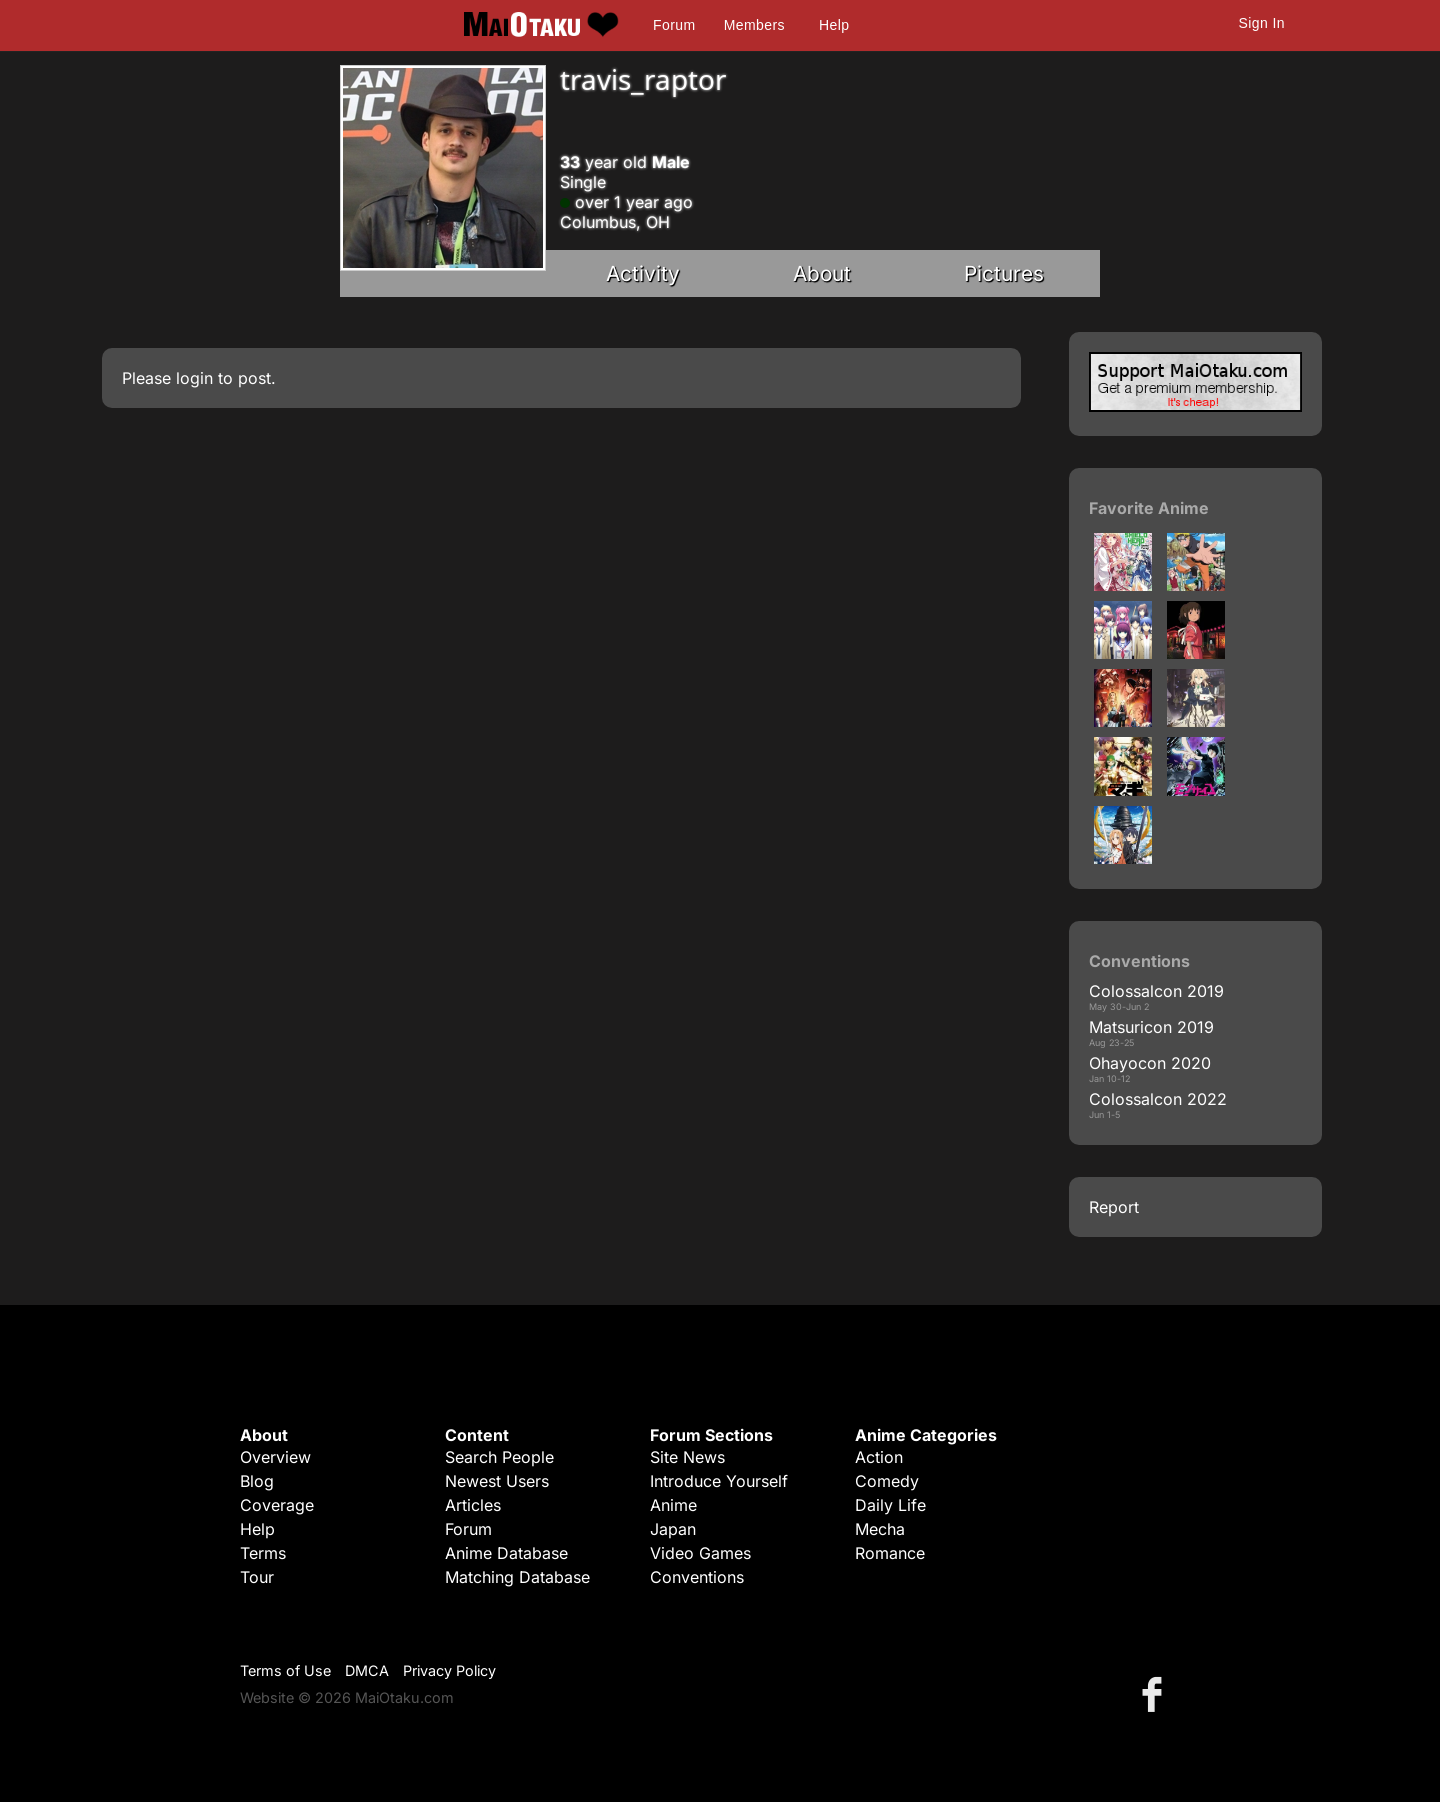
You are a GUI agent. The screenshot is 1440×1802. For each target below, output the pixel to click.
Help (834, 25)
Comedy (887, 1481)
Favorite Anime (1149, 508)
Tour (257, 1577)
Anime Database (506, 1553)
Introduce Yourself (719, 1481)
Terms (263, 1553)
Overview (275, 1457)
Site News (687, 1457)
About (822, 273)
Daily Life (890, 1505)
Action (879, 1457)
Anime (673, 1505)
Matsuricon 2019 (1151, 1027)
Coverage (277, 1505)
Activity (643, 273)
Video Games (700, 1553)
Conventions (697, 1577)
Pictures (1004, 273)
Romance (890, 1553)
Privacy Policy (449, 1670)
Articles (473, 1505)
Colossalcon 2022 (1158, 1099)
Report (1114, 1207)
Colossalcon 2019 (1156, 991)
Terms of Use (285, 1670)
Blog (257, 1481)
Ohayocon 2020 (1150, 1063)
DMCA (367, 1670)
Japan (673, 1529)
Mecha (880, 1529)
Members (754, 25)
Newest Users (497, 1481)
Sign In (1262, 23)
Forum (674, 25)
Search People (499, 1457)
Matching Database (517, 1577)
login (194, 378)
